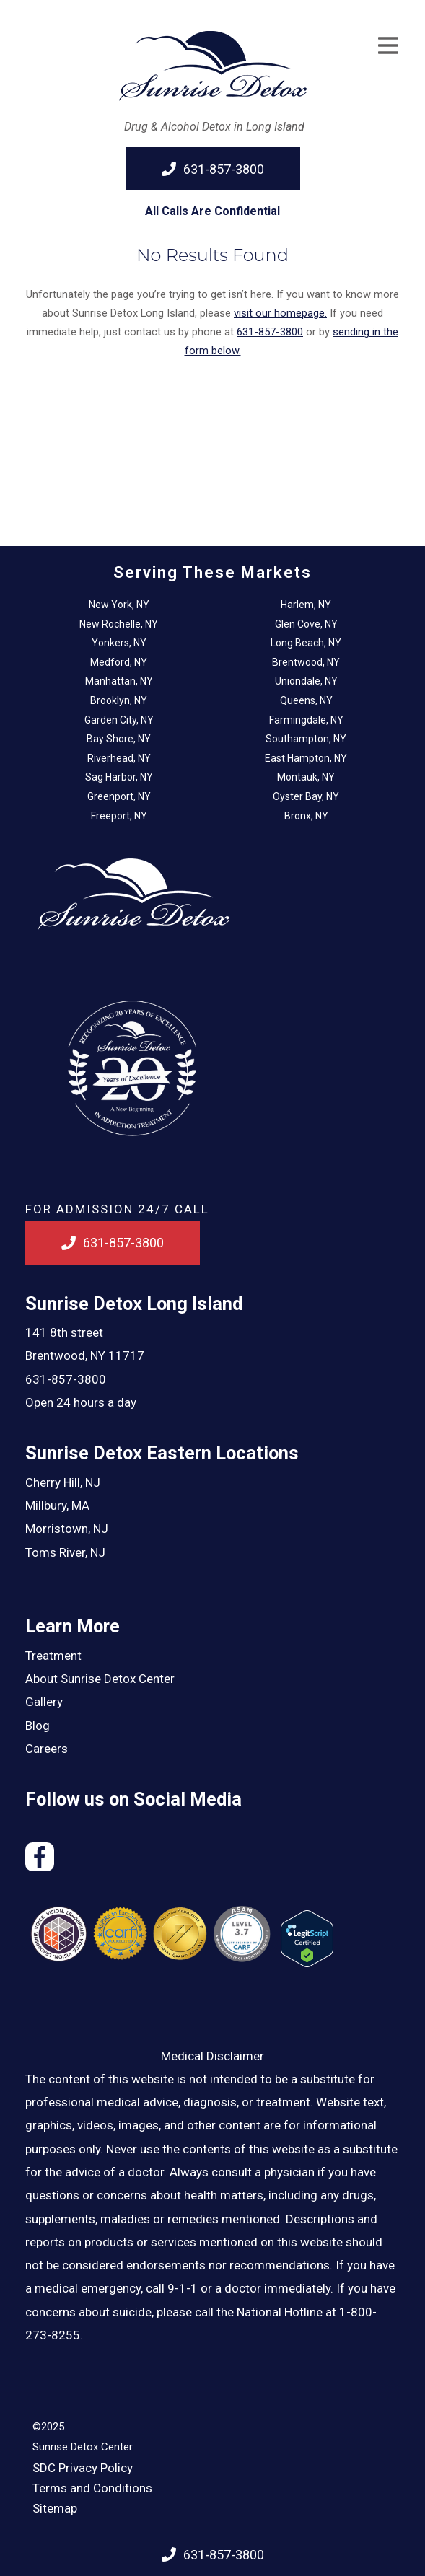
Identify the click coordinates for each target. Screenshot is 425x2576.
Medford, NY (118, 662)
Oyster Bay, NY (306, 796)
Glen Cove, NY (306, 624)
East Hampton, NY (306, 758)
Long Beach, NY (306, 643)
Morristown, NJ (66, 1528)
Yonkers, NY (119, 643)
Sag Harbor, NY (119, 777)
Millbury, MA (57, 1505)
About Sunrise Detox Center (100, 1678)
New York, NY (119, 604)
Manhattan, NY (119, 681)
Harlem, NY (306, 604)
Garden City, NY (119, 720)
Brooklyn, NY (118, 700)
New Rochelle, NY (118, 624)
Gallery (44, 1701)
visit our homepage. (280, 313)
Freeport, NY (119, 816)
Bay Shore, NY (119, 738)
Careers (46, 1748)
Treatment (53, 1655)
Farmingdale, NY (306, 720)
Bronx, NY (306, 816)
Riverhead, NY (119, 758)
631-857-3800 (65, 1379)
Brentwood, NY (306, 662)
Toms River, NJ (65, 1552)
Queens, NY (306, 700)
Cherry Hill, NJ (62, 1482)
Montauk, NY (306, 777)
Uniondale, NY (306, 681)
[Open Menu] (388, 45)
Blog (37, 1725)
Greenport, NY (119, 796)
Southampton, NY (306, 738)
